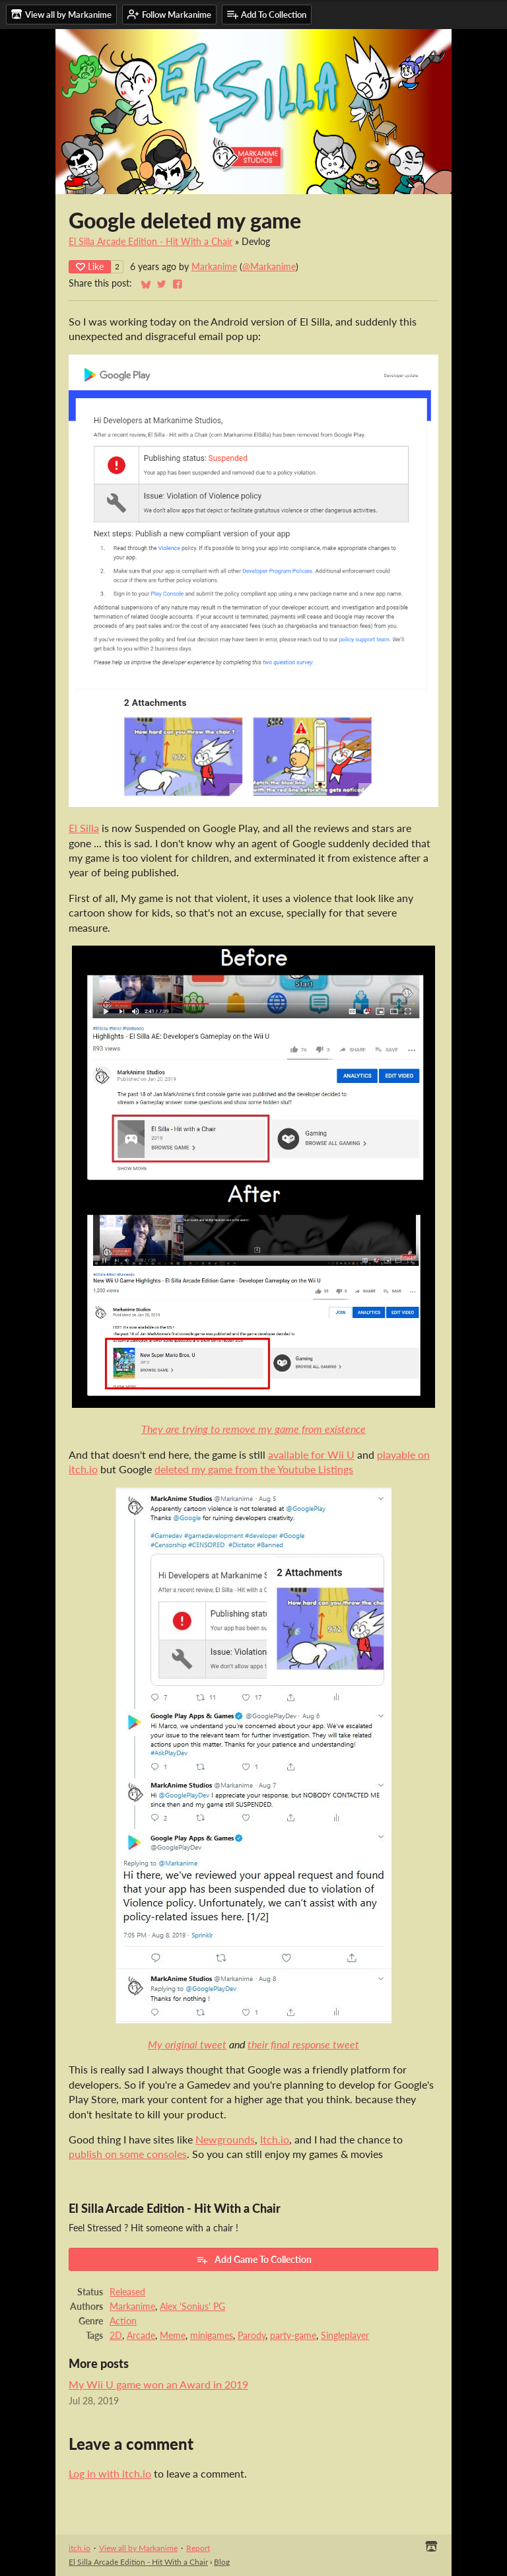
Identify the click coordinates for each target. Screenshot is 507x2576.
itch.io (79, 2548)
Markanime (214, 266)
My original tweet (187, 2044)
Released (127, 2292)
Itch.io (274, 2139)
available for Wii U (311, 1454)
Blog (222, 2562)
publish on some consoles (128, 2153)
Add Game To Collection (254, 2260)
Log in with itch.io (110, 2473)
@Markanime (269, 266)
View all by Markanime (138, 2548)
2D (116, 2335)
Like (90, 266)
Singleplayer (345, 2335)
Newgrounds (225, 2139)
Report (198, 2548)
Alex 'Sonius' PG (192, 2306)
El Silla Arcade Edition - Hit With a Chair (150, 241)
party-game (293, 2335)
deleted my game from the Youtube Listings (253, 1469)
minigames (211, 2335)
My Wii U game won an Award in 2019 (158, 2384)
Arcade (141, 2335)
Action (123, 2321)
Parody (251, 2335)
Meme (173, 2335)
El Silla (84, 827)
